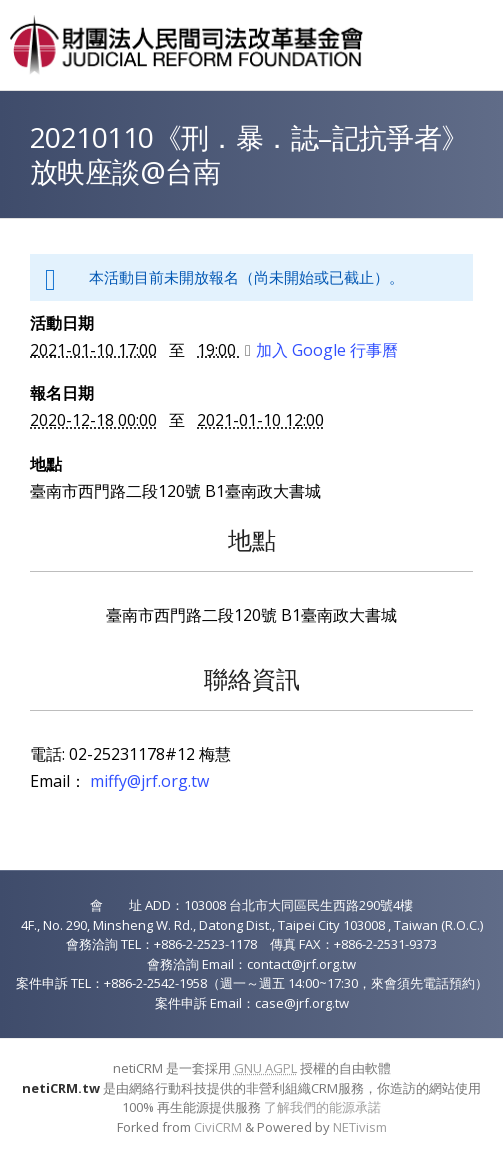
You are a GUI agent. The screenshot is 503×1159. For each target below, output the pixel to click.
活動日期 (62, 323)
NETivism (360, 1127)
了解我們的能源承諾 (322, 1107)
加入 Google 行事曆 (321, 350)
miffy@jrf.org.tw (149, 781)
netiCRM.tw (61, 1088)
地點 (46, 464)
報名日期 (62, 393)
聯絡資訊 (252, 678)
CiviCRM (218, 1127)
